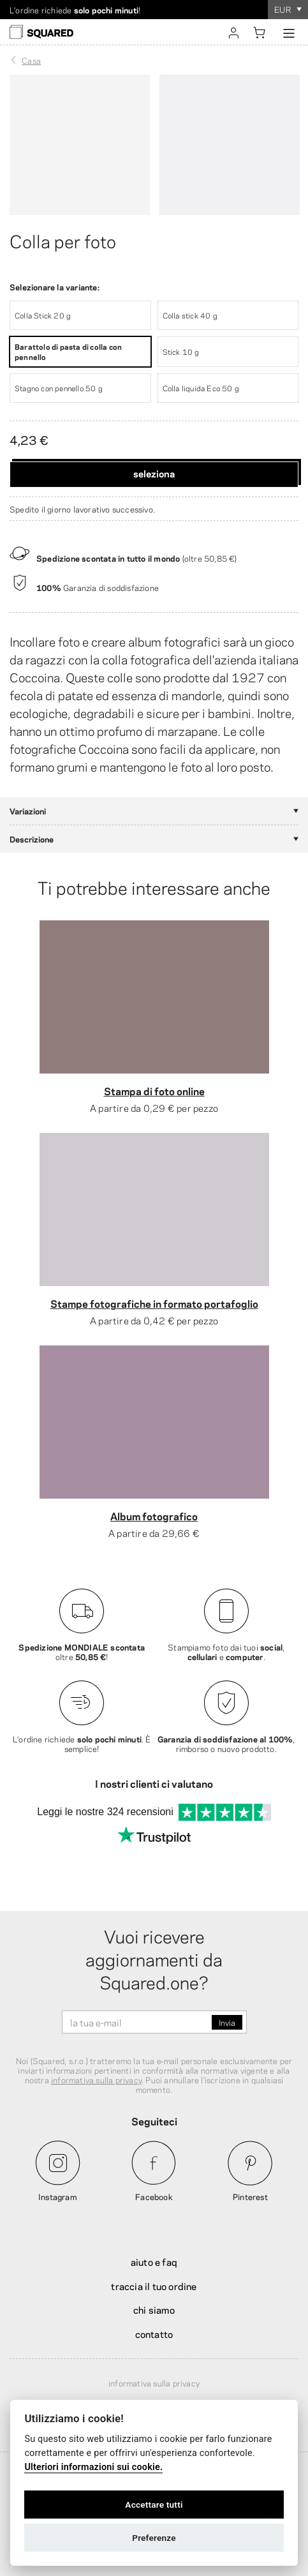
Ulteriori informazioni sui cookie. (93, 2467)
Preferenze (154, 2538)
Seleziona (154, 473)
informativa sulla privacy (96, 2079)
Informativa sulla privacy (154, 2382)
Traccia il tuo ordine (153, 2286)
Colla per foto (63, 240)
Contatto (154, 2333)
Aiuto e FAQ (154, 2261)
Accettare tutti (153, 2504)
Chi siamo (154, 2309)
